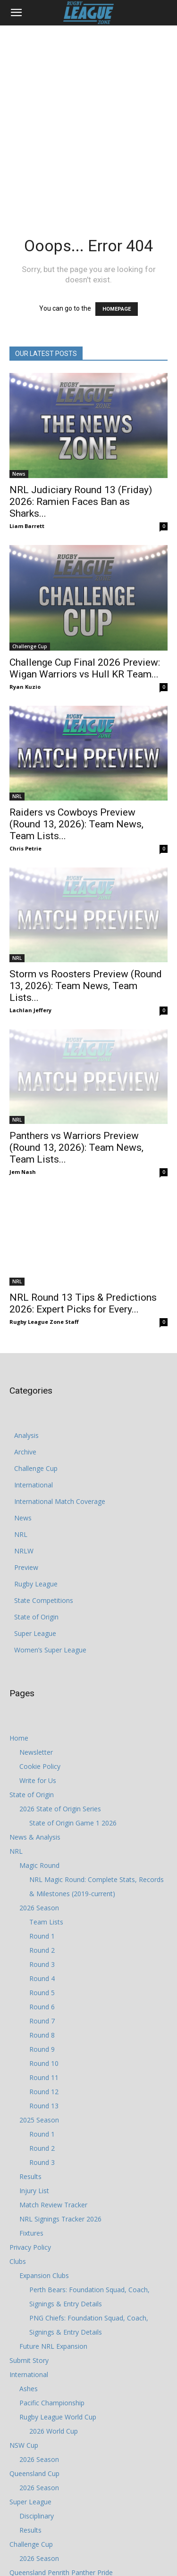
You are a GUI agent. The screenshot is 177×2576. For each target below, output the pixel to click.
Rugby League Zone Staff (44, 1226)
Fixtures (31, 2138)
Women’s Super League (50, 1555)
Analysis (26, 1340)
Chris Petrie (25, 804)
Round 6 (42, 1911)
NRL (17, 752)
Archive (25, 1357)
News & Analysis (34, 1742)
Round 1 (42, 1841)
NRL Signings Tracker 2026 (60, 2124)
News (18, 474)
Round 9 (42, 1954)
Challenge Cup (29, 619)
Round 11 (44, 1982)
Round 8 (42, 1940)
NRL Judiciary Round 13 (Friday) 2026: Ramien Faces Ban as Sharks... (80, 501)
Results (30, 2081)
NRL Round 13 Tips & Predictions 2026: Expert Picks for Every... (83, 1208)
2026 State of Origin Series (60, 1713)
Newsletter (36, 1657)
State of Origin (36, 1522)
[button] (16, 12)
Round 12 (44, 1996)
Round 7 (42, 1926)
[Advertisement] (88, 118)
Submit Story (29, 2265)
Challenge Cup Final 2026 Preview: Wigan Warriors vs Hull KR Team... (84, 640)
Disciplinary (36, 2421)
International (33, 1390)
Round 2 (42, 1855)
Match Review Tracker (53, 2109)
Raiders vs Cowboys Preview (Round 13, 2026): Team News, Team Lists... (76, 779)
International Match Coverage (59, 1406)
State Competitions (43, 1505)
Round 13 (44, 2010)
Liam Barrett (26, 525)
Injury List (34, 2095)
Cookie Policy (39, 1671)
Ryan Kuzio (25, 659)
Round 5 (42, 1897)
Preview (26, 1472)
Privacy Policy (30, 2152)
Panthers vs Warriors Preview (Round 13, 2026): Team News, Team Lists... (76, 1069)
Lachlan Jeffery (30, 949)
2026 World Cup (53, 2336)
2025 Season (39, 2025)
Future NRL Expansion (53, 2251)
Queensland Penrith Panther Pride (61, 2477)
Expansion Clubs (44, 2180)
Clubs (17, 2166)
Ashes (28, 2293)
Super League (35, 1538)
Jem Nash (22, 1094)
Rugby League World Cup (57, 2322)
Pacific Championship (51, 2308)
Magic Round (39, 1770)
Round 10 (44, 1968)
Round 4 (42, 1883)
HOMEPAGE (116, 309)
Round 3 (42, 1869)
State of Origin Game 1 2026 (73, 1728)
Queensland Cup (34, 2378)
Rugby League (36, 1489)
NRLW (24, 1456)
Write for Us (37, 1685)
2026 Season (39, 1812)
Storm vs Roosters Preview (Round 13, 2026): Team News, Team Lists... (85, 925)
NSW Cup (23, 2350)
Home (18, 1643)
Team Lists (46, 1827)
